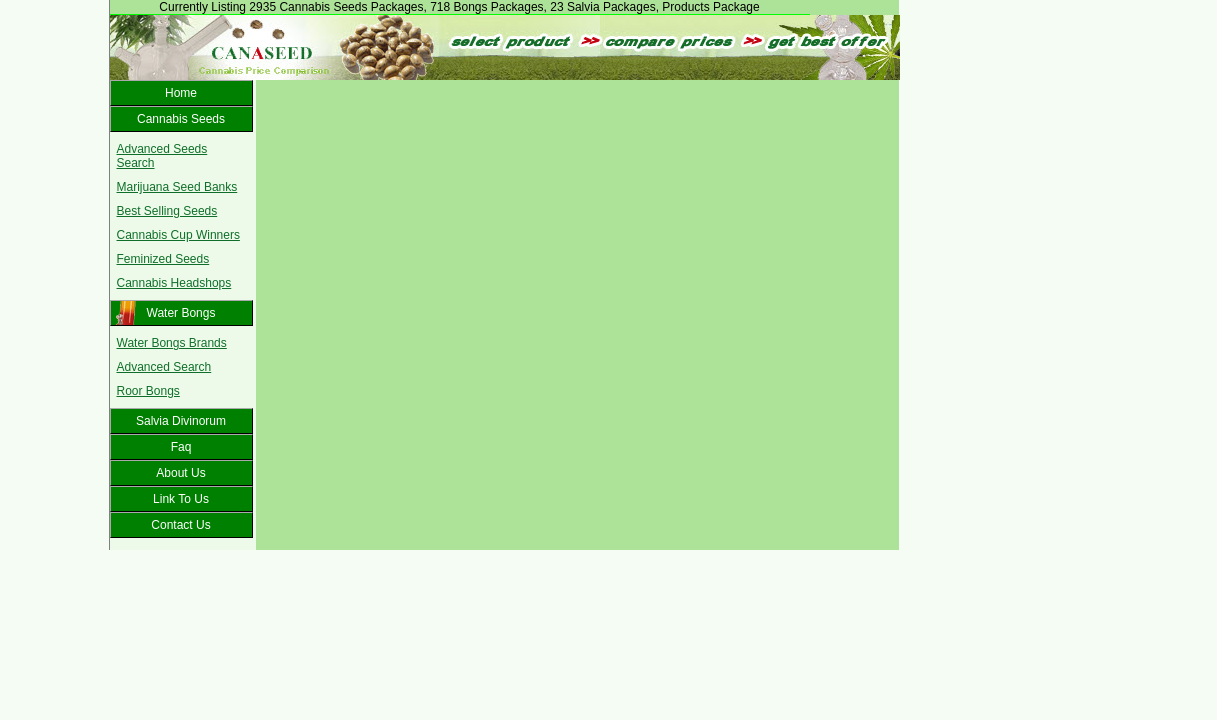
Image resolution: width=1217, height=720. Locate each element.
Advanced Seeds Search (162, 156)
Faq (181, 447)
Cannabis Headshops (174, 283)
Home (181, 93)
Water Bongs (181, 313)
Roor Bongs (148, 391)
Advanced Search (164, 367)
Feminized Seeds (163, 259)
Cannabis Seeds (181, 119)
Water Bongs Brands (172, 343)
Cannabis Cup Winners (178, 235)
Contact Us (180, 525)
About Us (180, 473)
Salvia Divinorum (181, 421)
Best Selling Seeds (167, 211)
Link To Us (181, 499)
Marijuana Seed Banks (177, 187)
